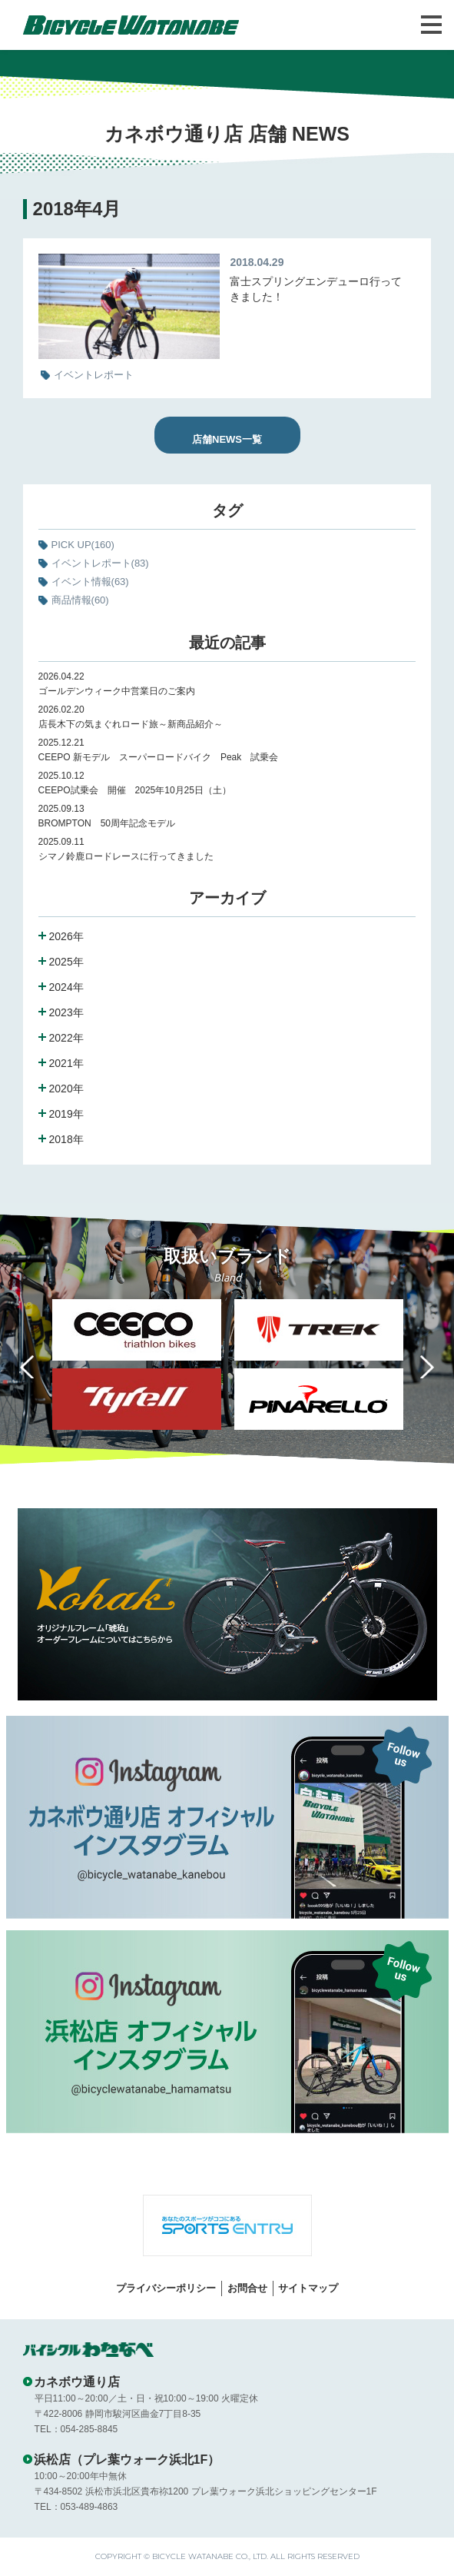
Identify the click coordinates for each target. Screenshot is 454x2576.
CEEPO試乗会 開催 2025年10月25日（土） (134, 790)
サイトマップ (308, 2288)
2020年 (66, 1088)
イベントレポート (100, 563)
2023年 (66, 1012)
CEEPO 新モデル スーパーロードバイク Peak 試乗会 (158, 757)
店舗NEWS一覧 (227, 439)
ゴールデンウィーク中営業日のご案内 (116, 691)
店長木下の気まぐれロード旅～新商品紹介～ (130, 724)
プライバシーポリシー (166, 2288)
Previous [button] (30, 1366)
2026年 (66, 936)
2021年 (66, 1063)
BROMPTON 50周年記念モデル (111, 823)
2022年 (66, 1038)
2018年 (66, 1139)
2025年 (66, 962)
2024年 (66, 987)
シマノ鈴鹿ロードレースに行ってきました (126, 856)
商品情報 (80, 600)
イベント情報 (90, 581)
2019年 (66, 1114)
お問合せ (247, 2288)
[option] (318, 1368)
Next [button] (423, 1366)
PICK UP (82, 544)
